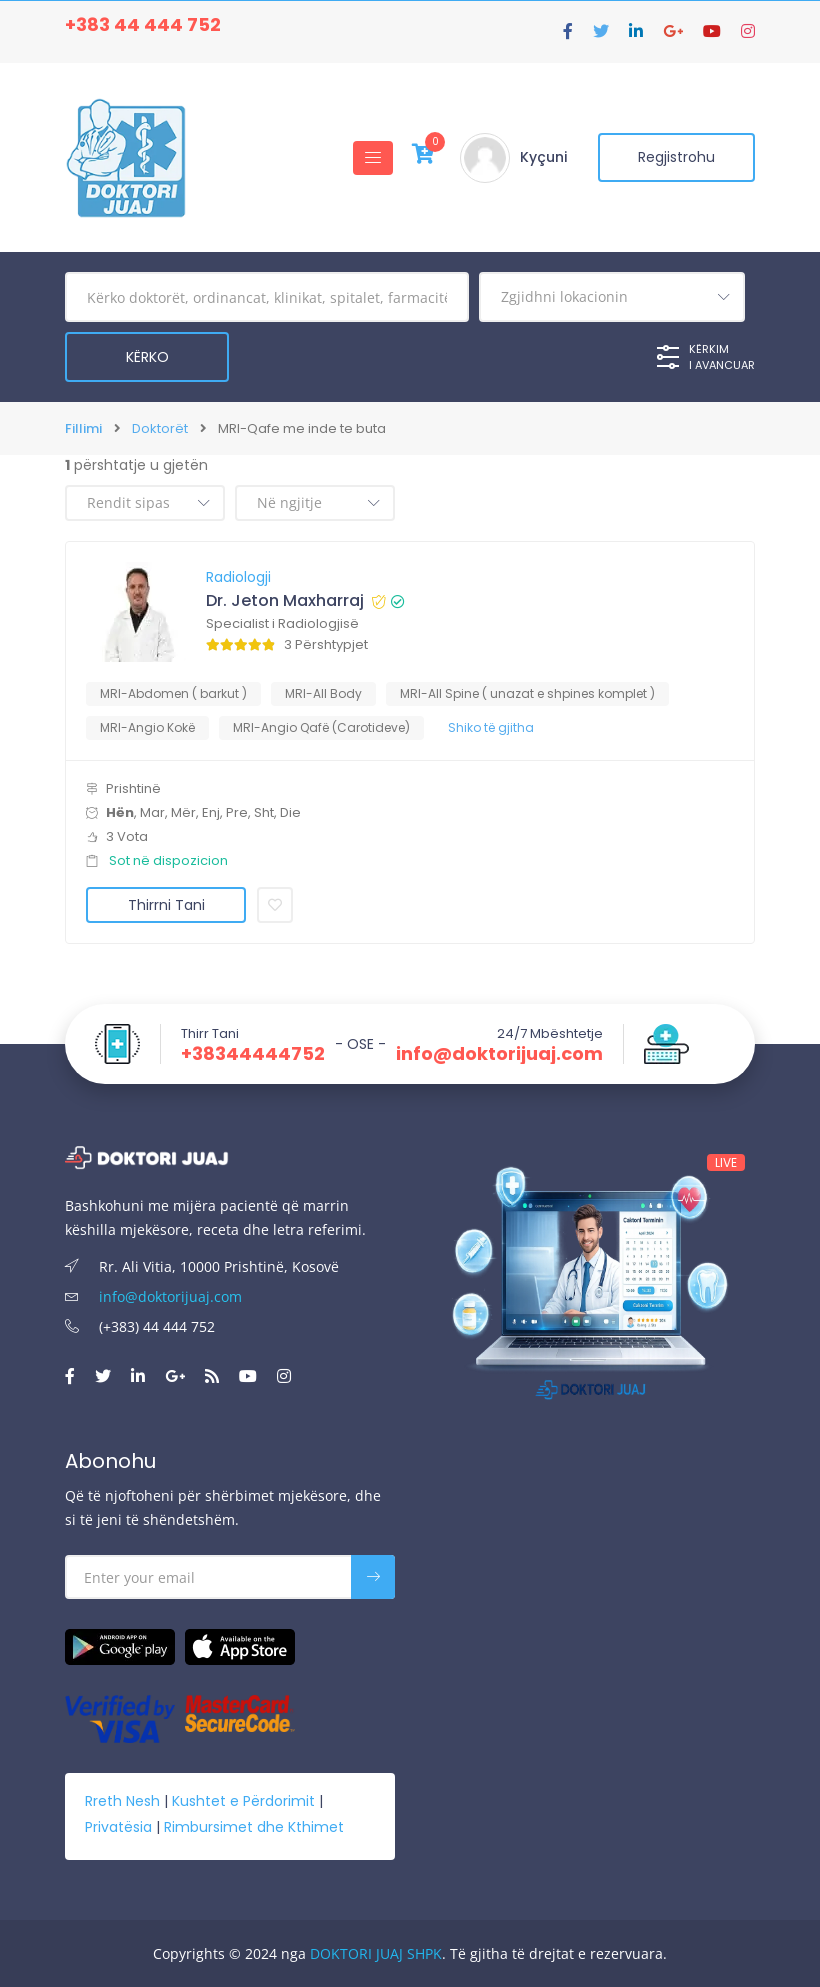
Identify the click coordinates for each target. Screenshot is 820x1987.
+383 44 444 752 (143, 24)
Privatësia (118, 1826)
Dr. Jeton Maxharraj (285, 601)
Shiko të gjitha (491, 727)
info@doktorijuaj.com (499, 1054)
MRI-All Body (323, 693)
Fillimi (83, 428)
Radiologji (238, 577)
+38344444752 (253, 1054)
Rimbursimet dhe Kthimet (254, 1826)
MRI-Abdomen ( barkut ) (173, 693)
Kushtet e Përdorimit (243, 1800)
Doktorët (160, 428)
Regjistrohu (675, 158)
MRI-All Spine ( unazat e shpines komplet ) (527, 693)
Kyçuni (540, 158)
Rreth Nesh (122, 1800)
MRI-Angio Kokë (147, 727)
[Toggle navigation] (370, 158)
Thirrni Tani (166, 905)
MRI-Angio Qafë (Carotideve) (321, 727)
